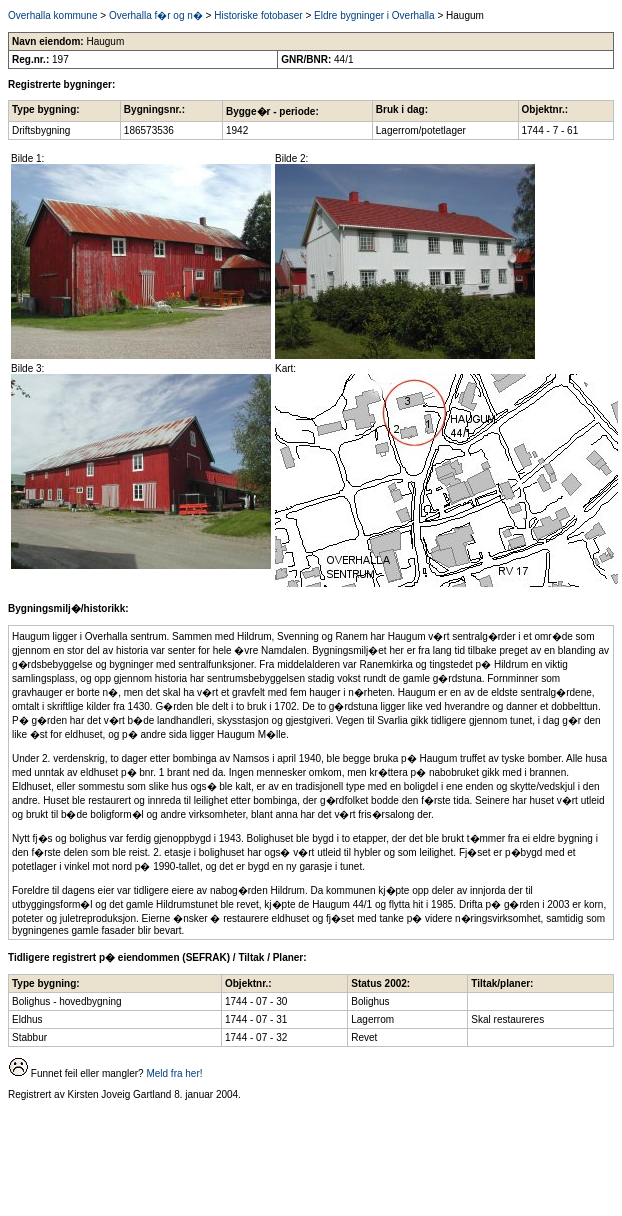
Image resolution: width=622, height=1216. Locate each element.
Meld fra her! (174, 1073)
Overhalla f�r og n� (156, 15)
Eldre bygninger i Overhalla (374, 15)
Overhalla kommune (52, 15)
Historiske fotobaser (258, 15)
